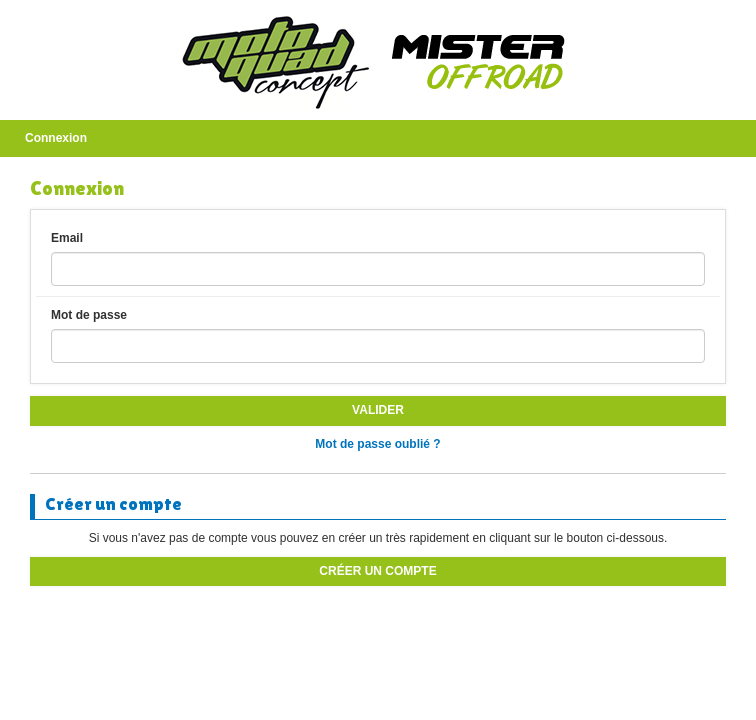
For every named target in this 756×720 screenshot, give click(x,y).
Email (67, 238)
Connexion (56, 138)
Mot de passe (89, 315)
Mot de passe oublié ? (377, 444)
